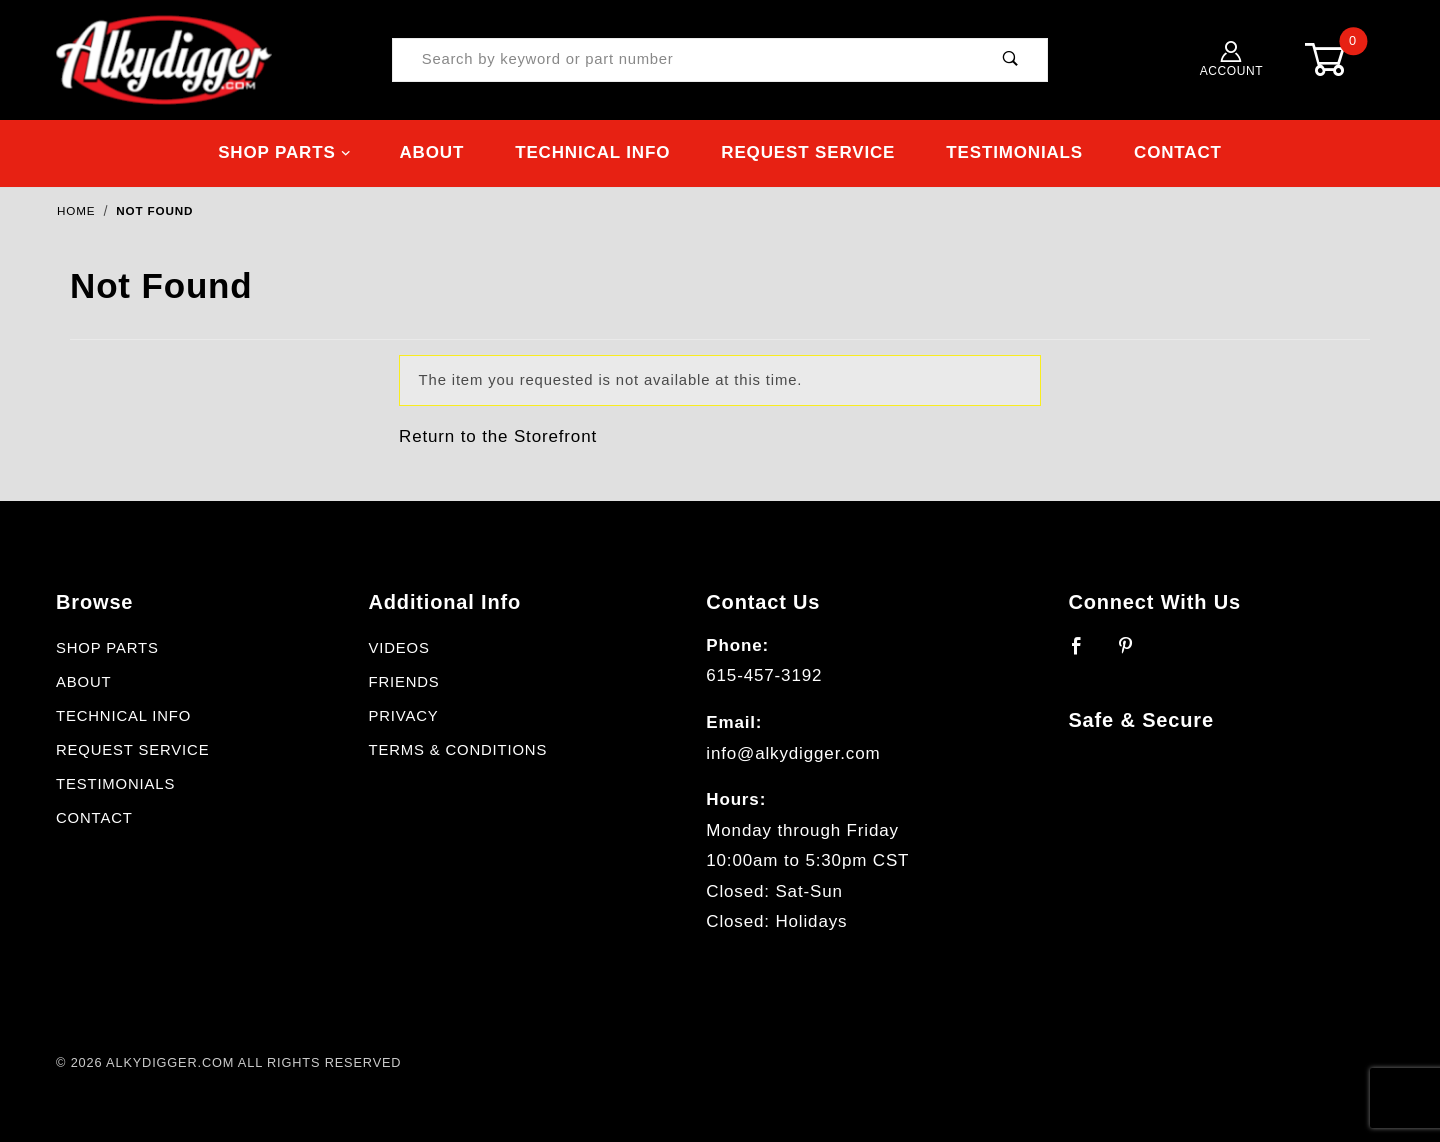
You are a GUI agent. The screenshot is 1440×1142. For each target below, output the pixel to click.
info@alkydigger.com (793, 753)
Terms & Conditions (457, 750)
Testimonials (1014, 152)
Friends (403, 682)
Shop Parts (284, 152)
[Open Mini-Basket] (1340, 59)
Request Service (808, 152)
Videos (398, 648)
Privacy (403, 716)
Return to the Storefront (498, 436)
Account (1232, 59)
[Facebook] (1085, 654)
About (431, 152)
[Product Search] (683, 60)
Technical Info (592, 152)
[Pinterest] (1134, 654)
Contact (1178, 152)
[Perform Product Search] (1010, 60)
